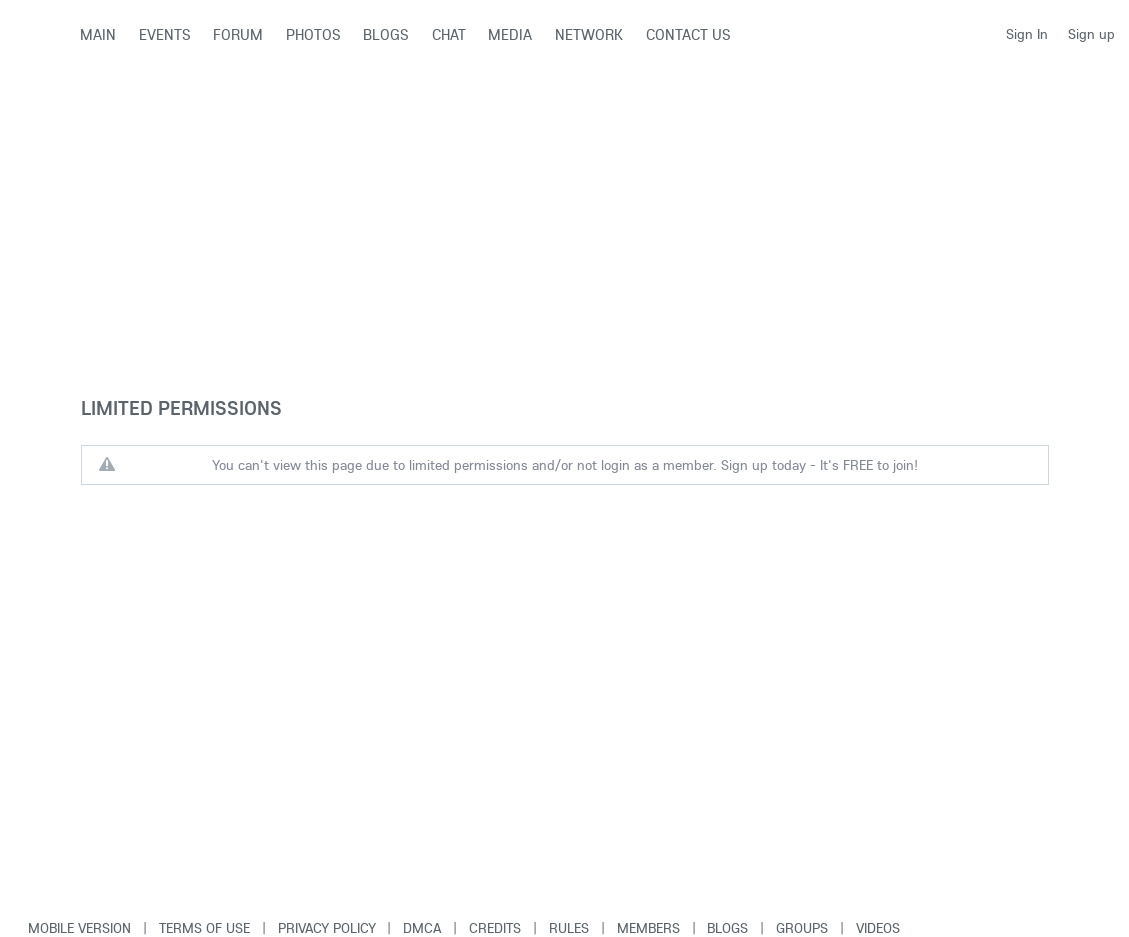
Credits (495, 928)
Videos (878, 928)
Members (648, 928)
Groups (802, 928)
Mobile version (79, 928)
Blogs (727, 928)
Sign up (1091, 34)
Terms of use (204, 928)
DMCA (422, 928)
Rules (569, 928)
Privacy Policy (327, 928)
